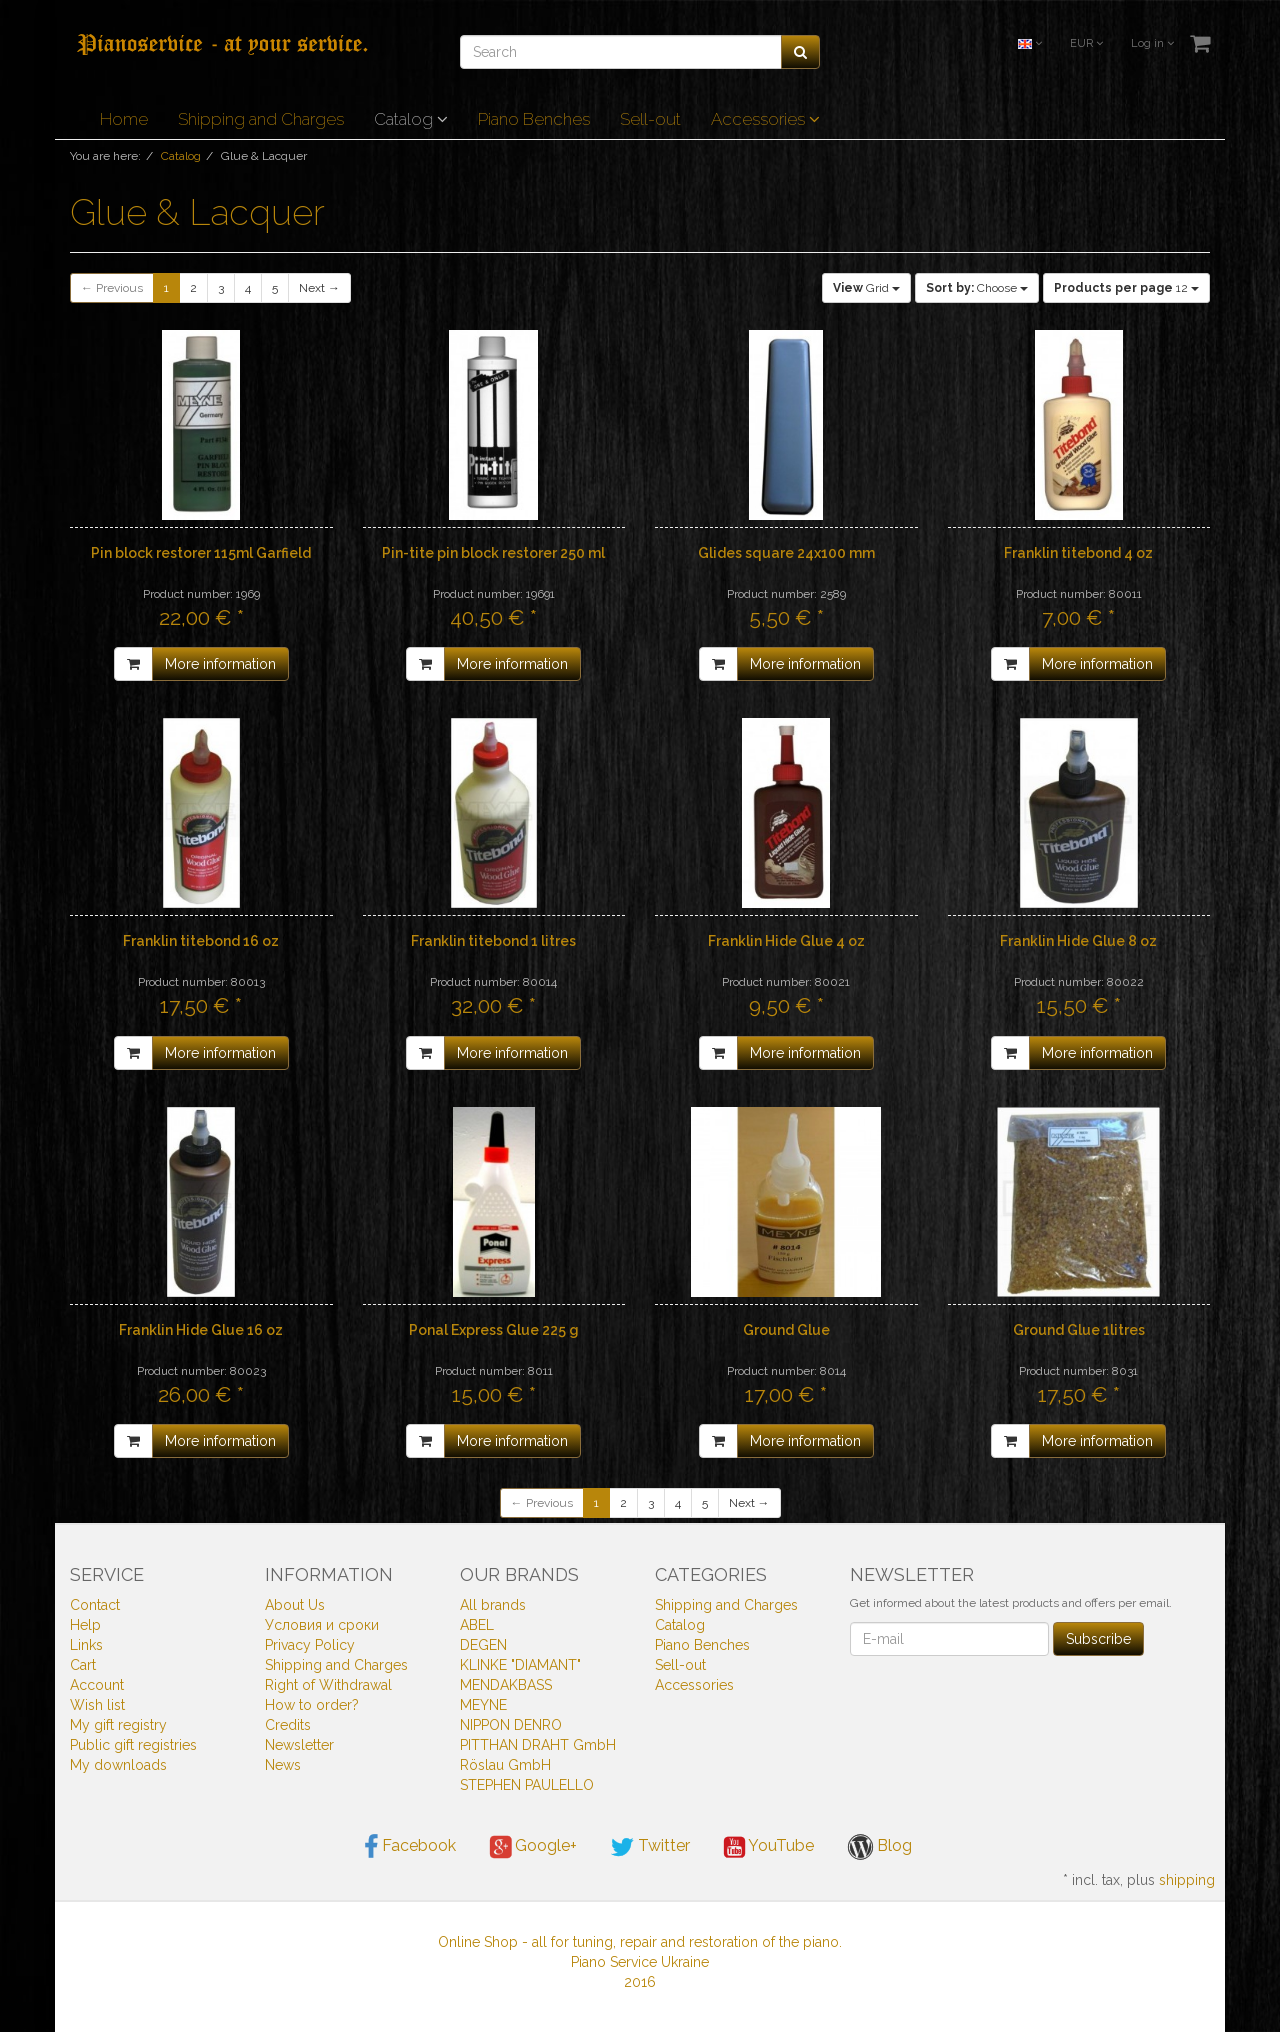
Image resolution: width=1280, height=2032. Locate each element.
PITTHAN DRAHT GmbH (538, 1745)
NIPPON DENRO (511, 1725)
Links (86, 1645)
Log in (1152, 43)
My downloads (118, 1765)
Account (97, 1685)
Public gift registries (133, 1745)
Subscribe (1098, 1639)
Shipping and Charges (261, 119)
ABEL (477, 1625)
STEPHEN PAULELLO (527, 1785)
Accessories (765, 119)
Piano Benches (534, 119)
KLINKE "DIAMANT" (520, 1665)
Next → (319, 288)
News (283, 1765)
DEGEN (483, 1645)
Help (85, 1625)
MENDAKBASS (506, 1685)
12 (1126, 288)
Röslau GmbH (505, 1765)
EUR (1086, 43)
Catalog (411, 119)
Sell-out (650, 119)
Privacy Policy (310, 1645)
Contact (95, 1605)
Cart (83, 1665)
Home (124, 119)
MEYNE (483, 1705)
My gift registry (118, 1725)
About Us (295, 1605)
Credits (288, 1725)
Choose (977, 288)
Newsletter (299, 1745)
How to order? (312, 1705)
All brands (493, 1605)
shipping (1187, 1880)
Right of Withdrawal (328, 1685)
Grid (866, 288)
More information (220, 664)
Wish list (97, 1705)
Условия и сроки (322, 1625)
